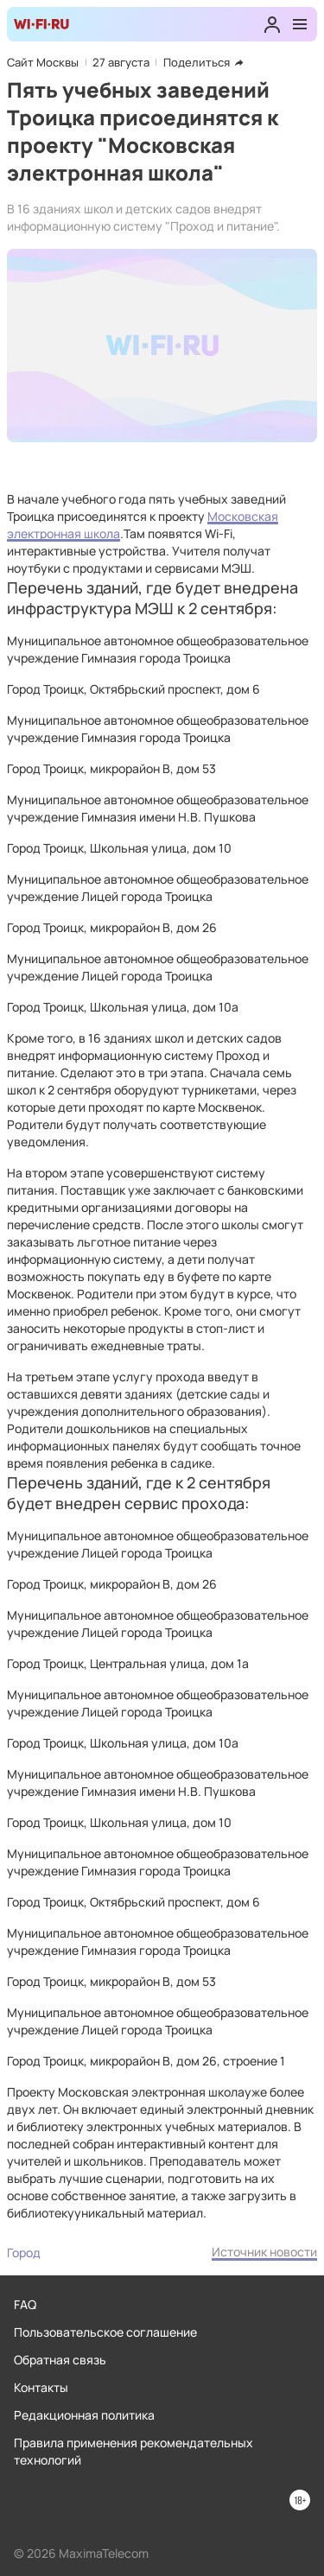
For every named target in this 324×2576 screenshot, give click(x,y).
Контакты (41, 2387)
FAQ (25, 2304)
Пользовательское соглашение (105, 2332)
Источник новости (264, 2251)
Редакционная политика (84, 2415)
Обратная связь (60, 2359)
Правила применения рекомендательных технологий (133, 2451)
